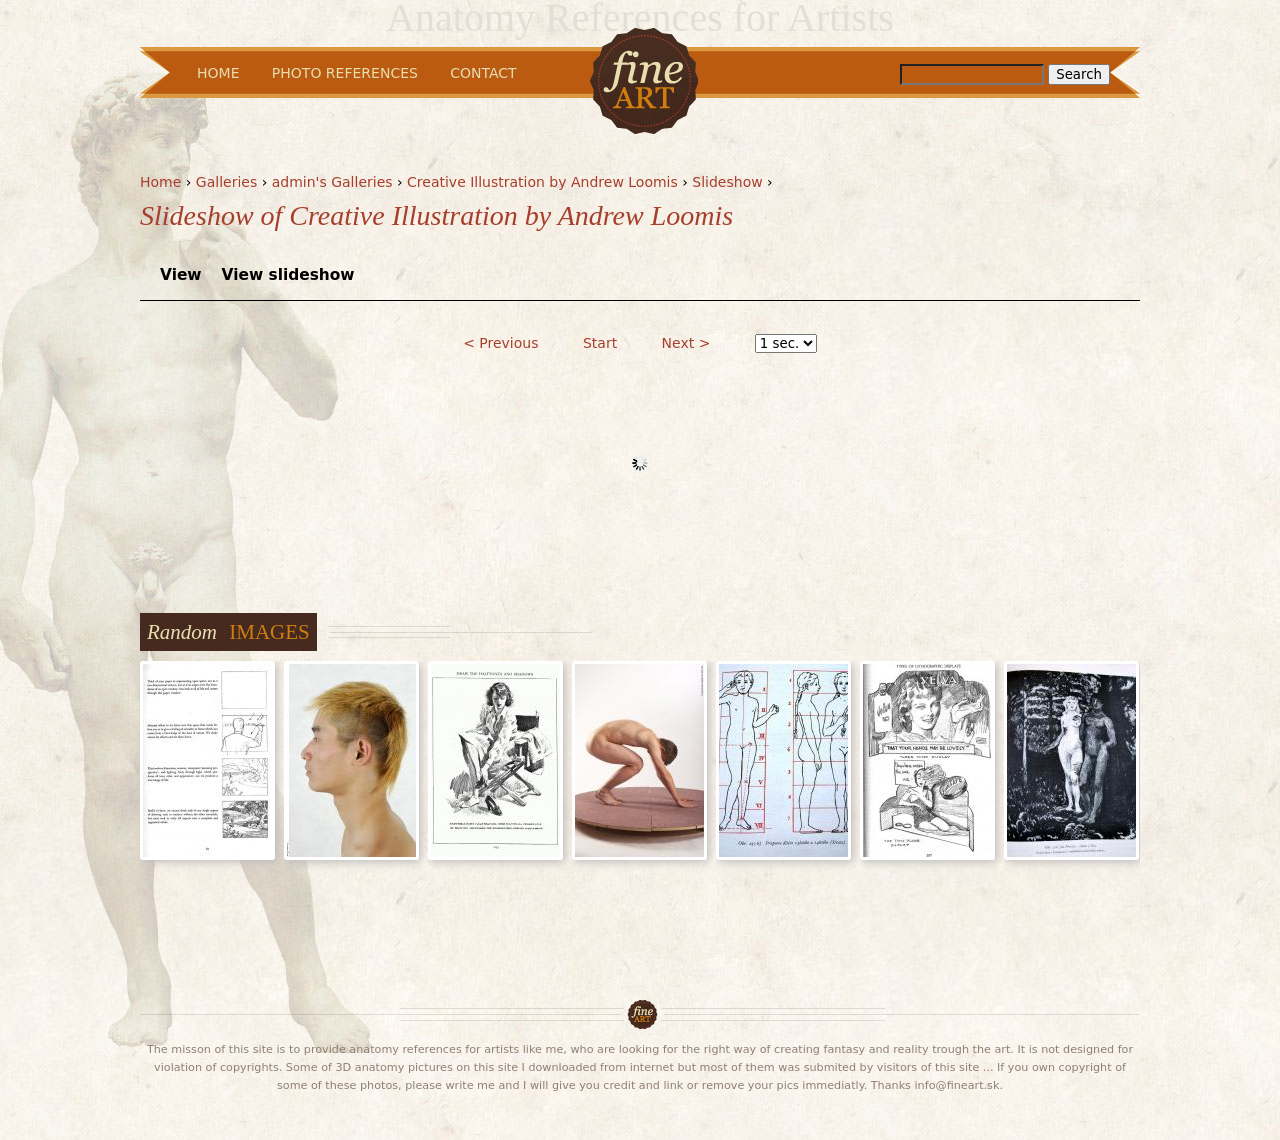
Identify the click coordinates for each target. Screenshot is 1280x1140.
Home (160, 182)
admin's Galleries (332, 182)
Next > (686, 343)
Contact (483, 73)
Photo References (345, 73)
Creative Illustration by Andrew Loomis (542, 182)
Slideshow (727, 182)
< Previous (500, 343)
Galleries (226, 182)
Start (600, 343)
